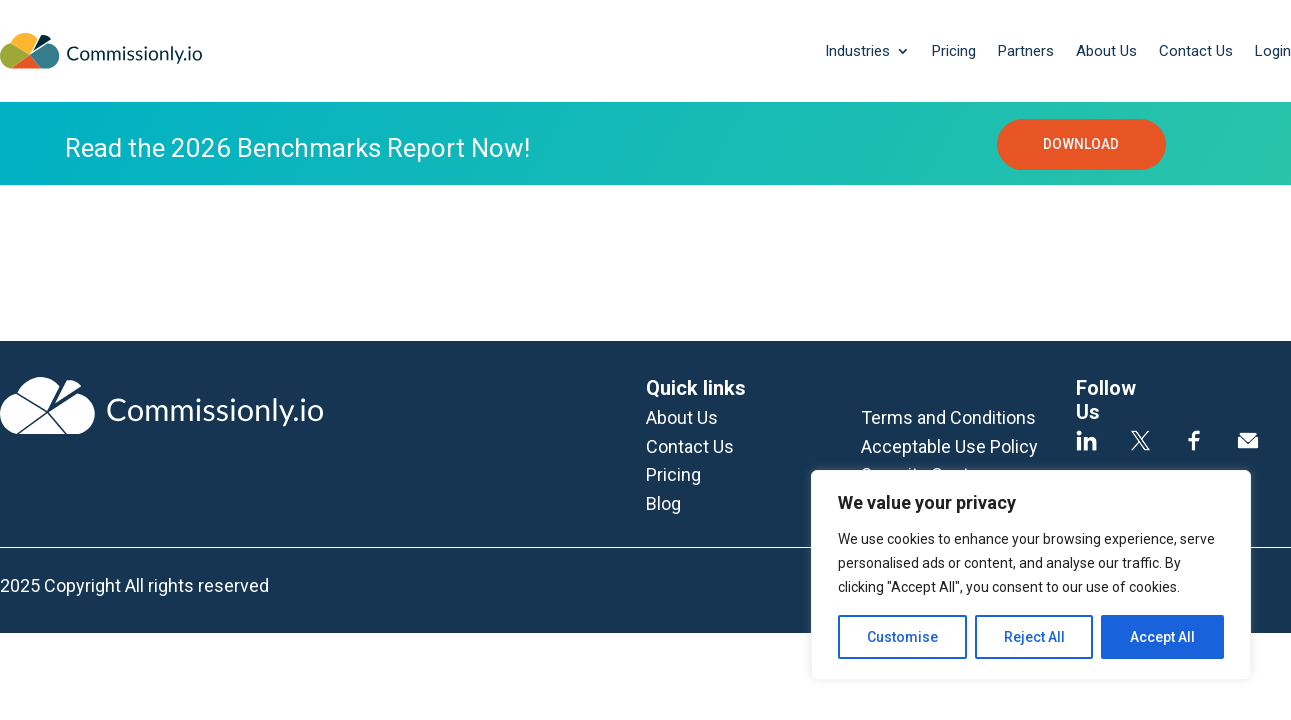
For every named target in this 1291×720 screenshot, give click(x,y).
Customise (902, 637)
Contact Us (1196, 51)
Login (1273, 51)
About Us (1106, 51)
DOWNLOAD (1081, 146)
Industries (857, 51)
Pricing (954, 51)
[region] (1031, 575)
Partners (1026, 51)
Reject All (1034, 637)
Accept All (1162, 637)
